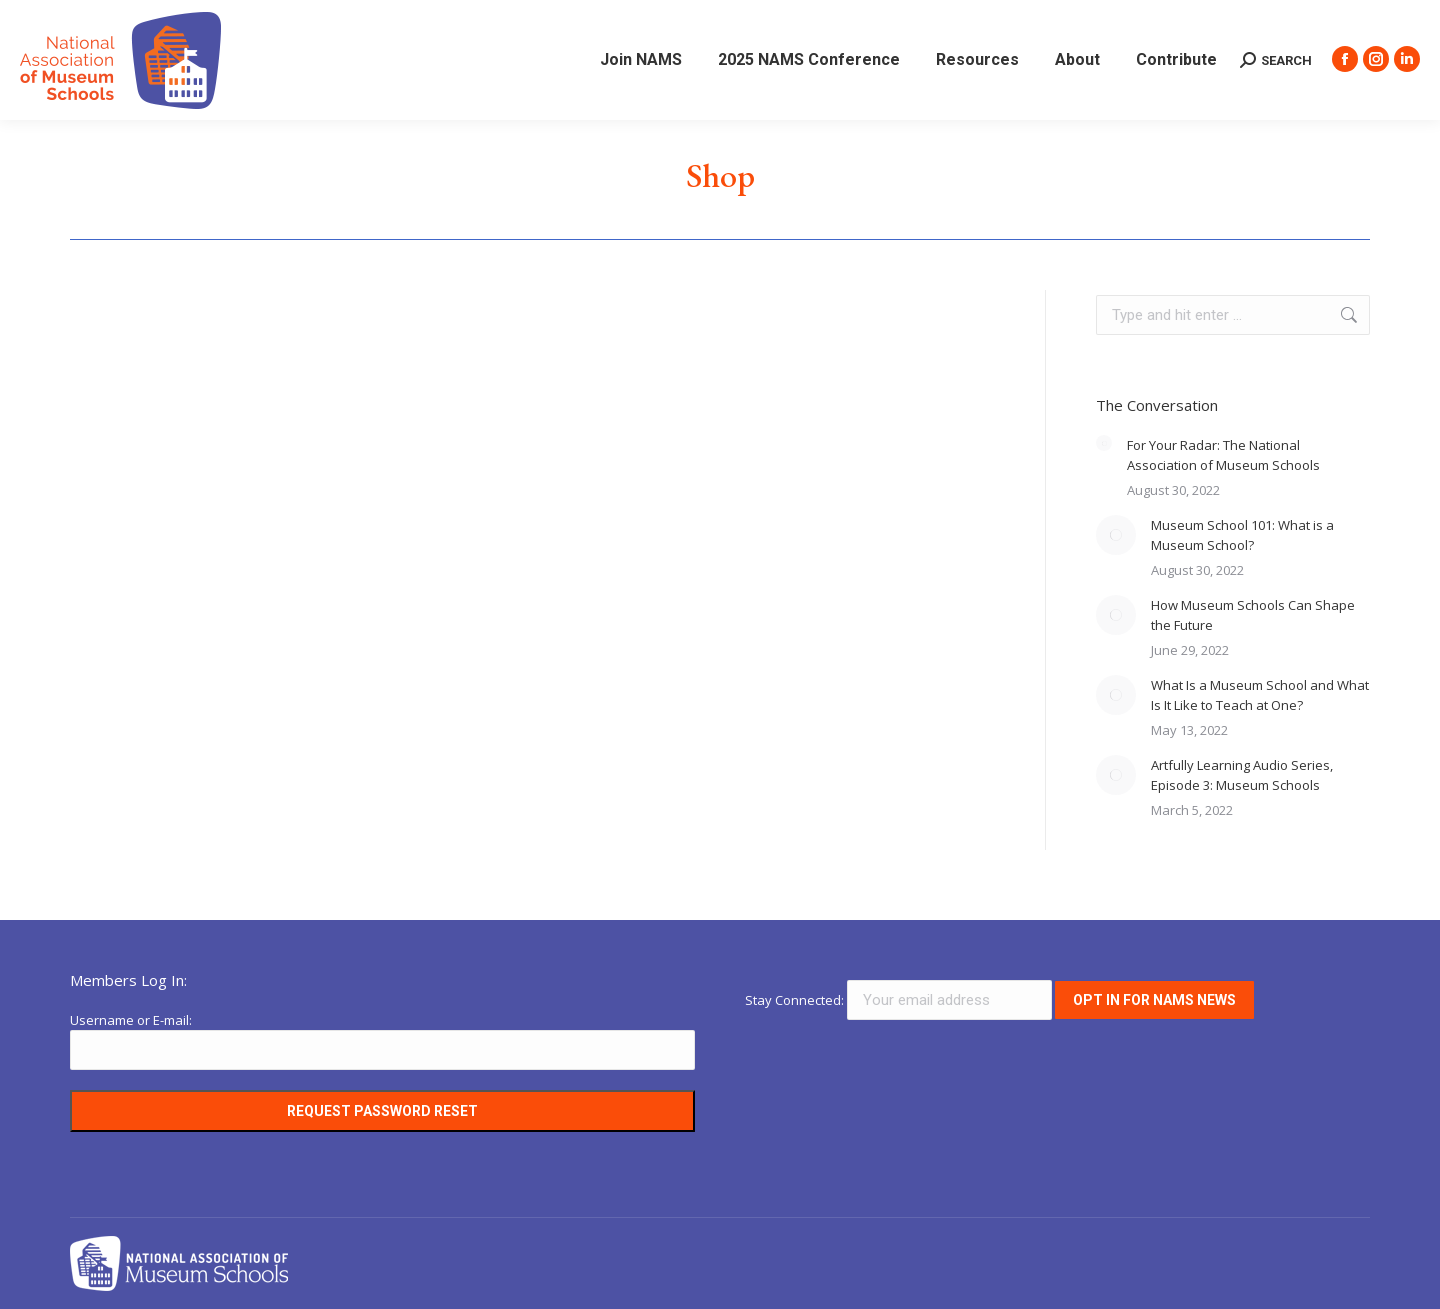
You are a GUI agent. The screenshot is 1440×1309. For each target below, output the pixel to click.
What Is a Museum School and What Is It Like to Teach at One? (1260, 695)
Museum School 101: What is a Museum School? (1242, 535)
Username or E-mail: (131, 1020)
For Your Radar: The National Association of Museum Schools (1223, 455)
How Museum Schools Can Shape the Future (1253, 615)
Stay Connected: (900, 1000)
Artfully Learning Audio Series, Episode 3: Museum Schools (1242, 775)
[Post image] (1104, 443)
